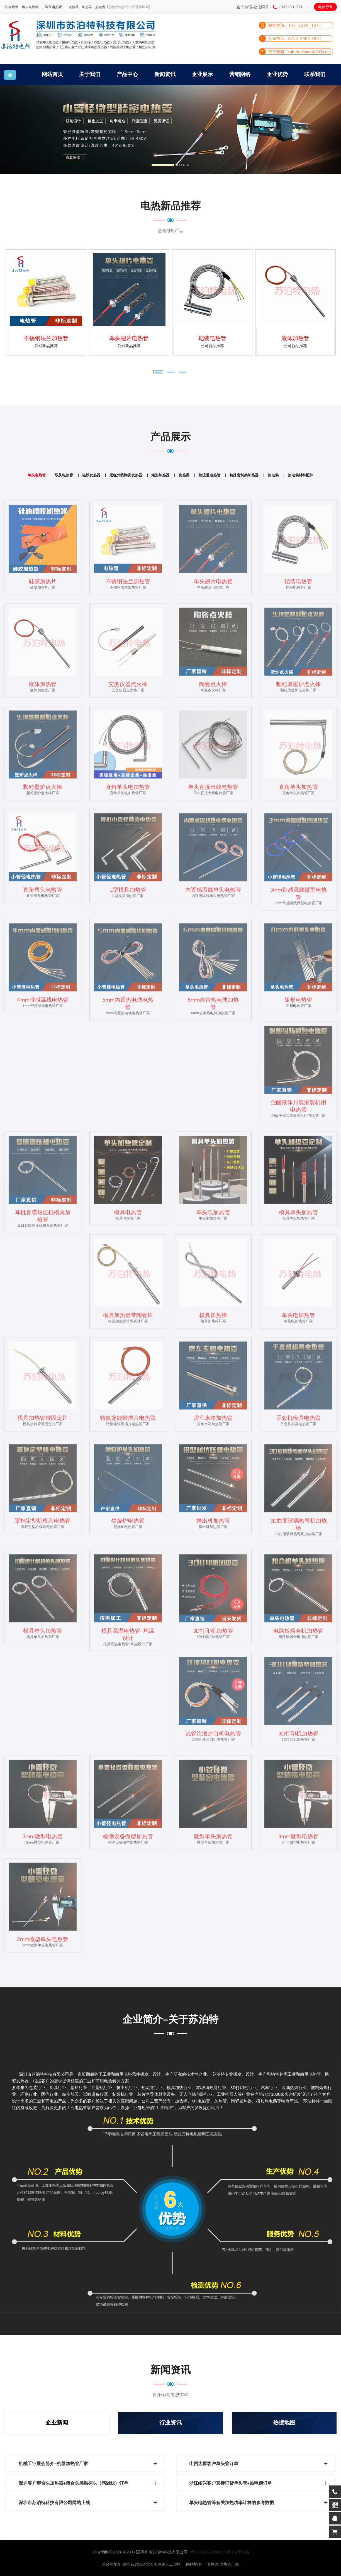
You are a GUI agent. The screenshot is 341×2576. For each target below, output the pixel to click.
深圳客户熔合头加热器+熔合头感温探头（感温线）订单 (74, 2484)
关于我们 (89, 74)
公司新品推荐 (46, 345)
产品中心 (127, 74)
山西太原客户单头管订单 (214, 2464)
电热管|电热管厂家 (223, 2564)
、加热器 (85, 7)
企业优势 (277, 74)
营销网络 (239, 74)
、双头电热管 (52, 7)
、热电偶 (98, 7)
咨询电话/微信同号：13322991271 (270, 7)
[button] (25, 129)
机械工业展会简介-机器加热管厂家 (54, 2464)
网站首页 (52, 74)
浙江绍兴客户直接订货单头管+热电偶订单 (231, 2484)
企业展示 (202, 74)
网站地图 (194, 2564)
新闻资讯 (165, 74)
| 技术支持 (241, 2552)
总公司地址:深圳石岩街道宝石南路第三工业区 (141, 2564)
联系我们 (314, 74)
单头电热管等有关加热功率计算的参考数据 (232, 2503)
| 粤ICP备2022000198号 (210, 2552)
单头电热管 (30, 7)
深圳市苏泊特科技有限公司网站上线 (55, 2503)
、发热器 (72, 7)
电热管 (13, 7)
